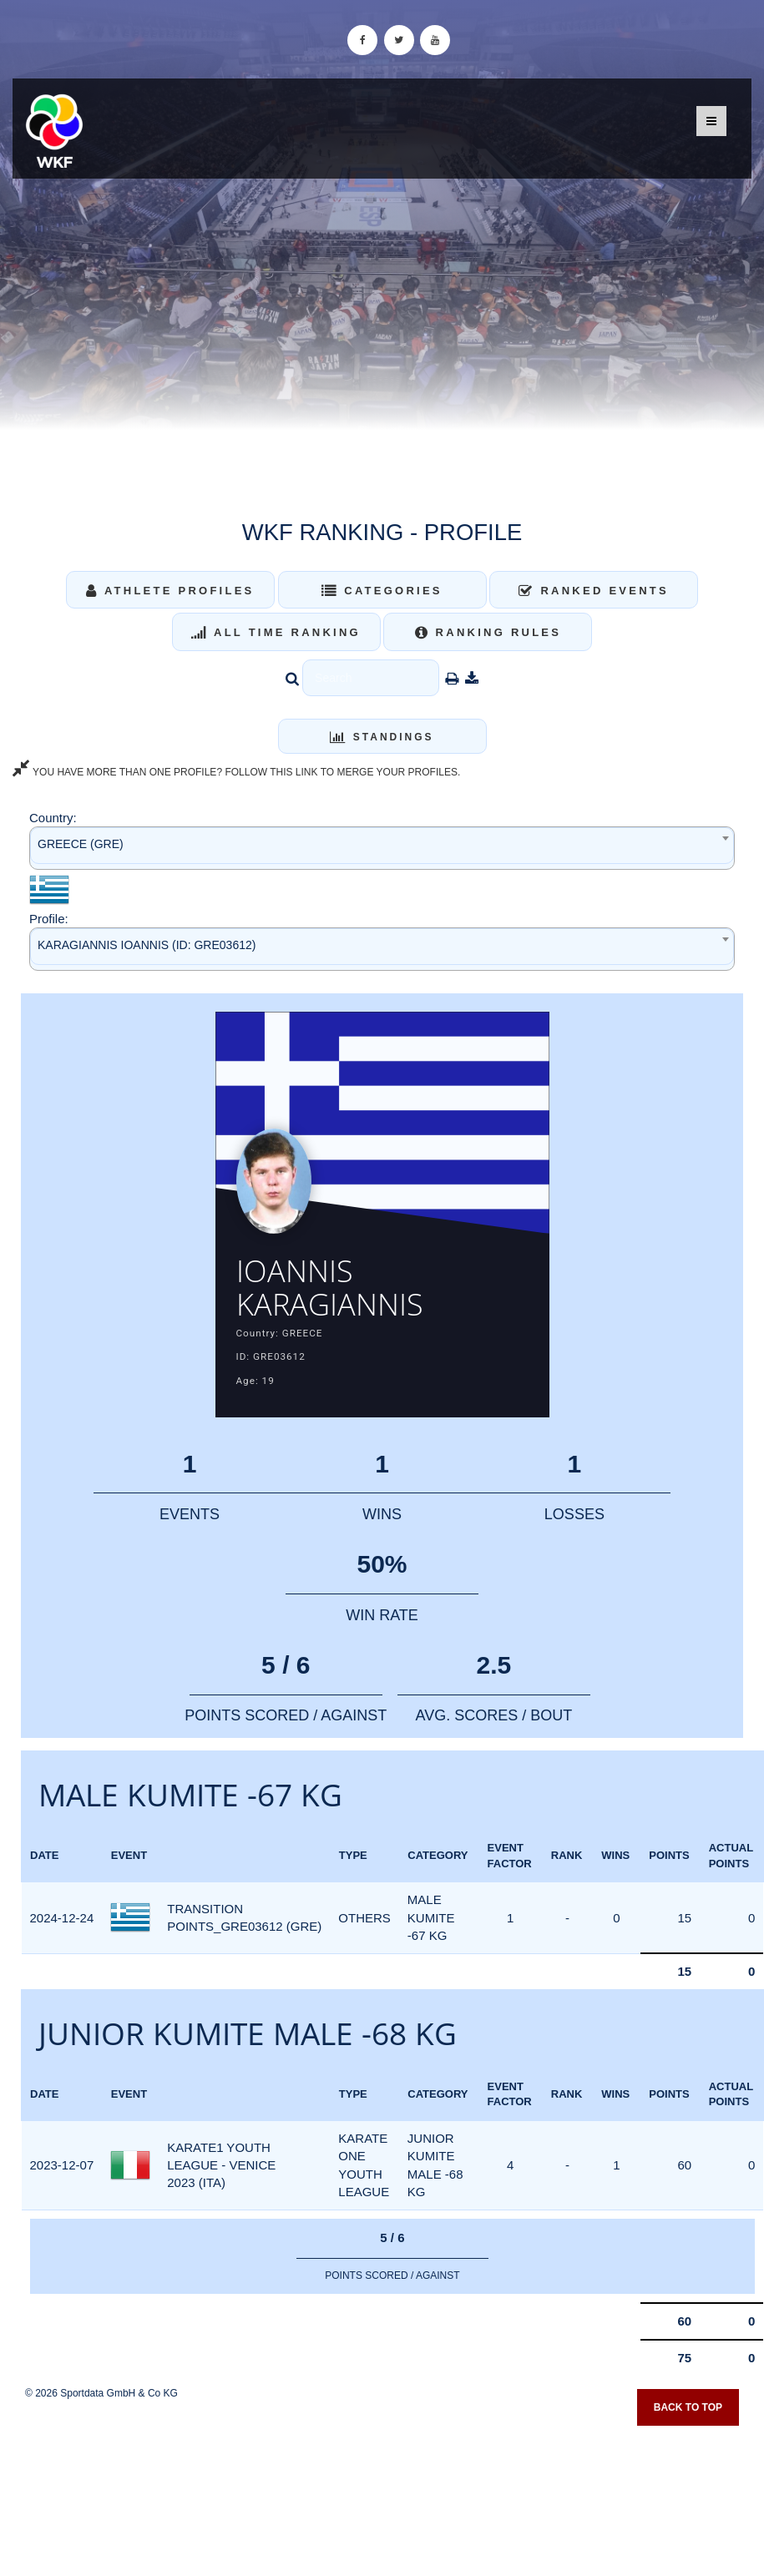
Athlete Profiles (170, 590)
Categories (382, 590)
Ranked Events (594, 590)
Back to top (688, 2408)
